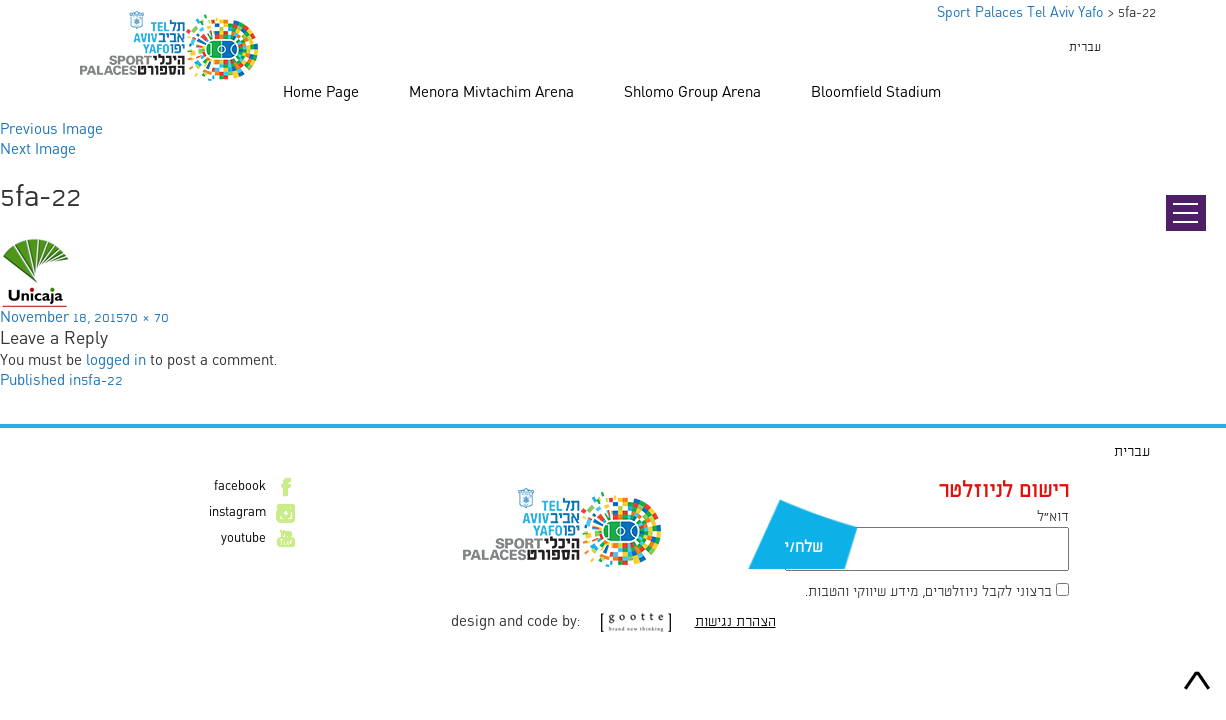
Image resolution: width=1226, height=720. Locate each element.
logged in (116, 361)
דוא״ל (1053, 517)
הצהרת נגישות (735, 622)
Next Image (38, 150)
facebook (240, 487)
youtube (243, 539)
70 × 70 (146, 318)
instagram (237, 513)
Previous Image (51, 130)
